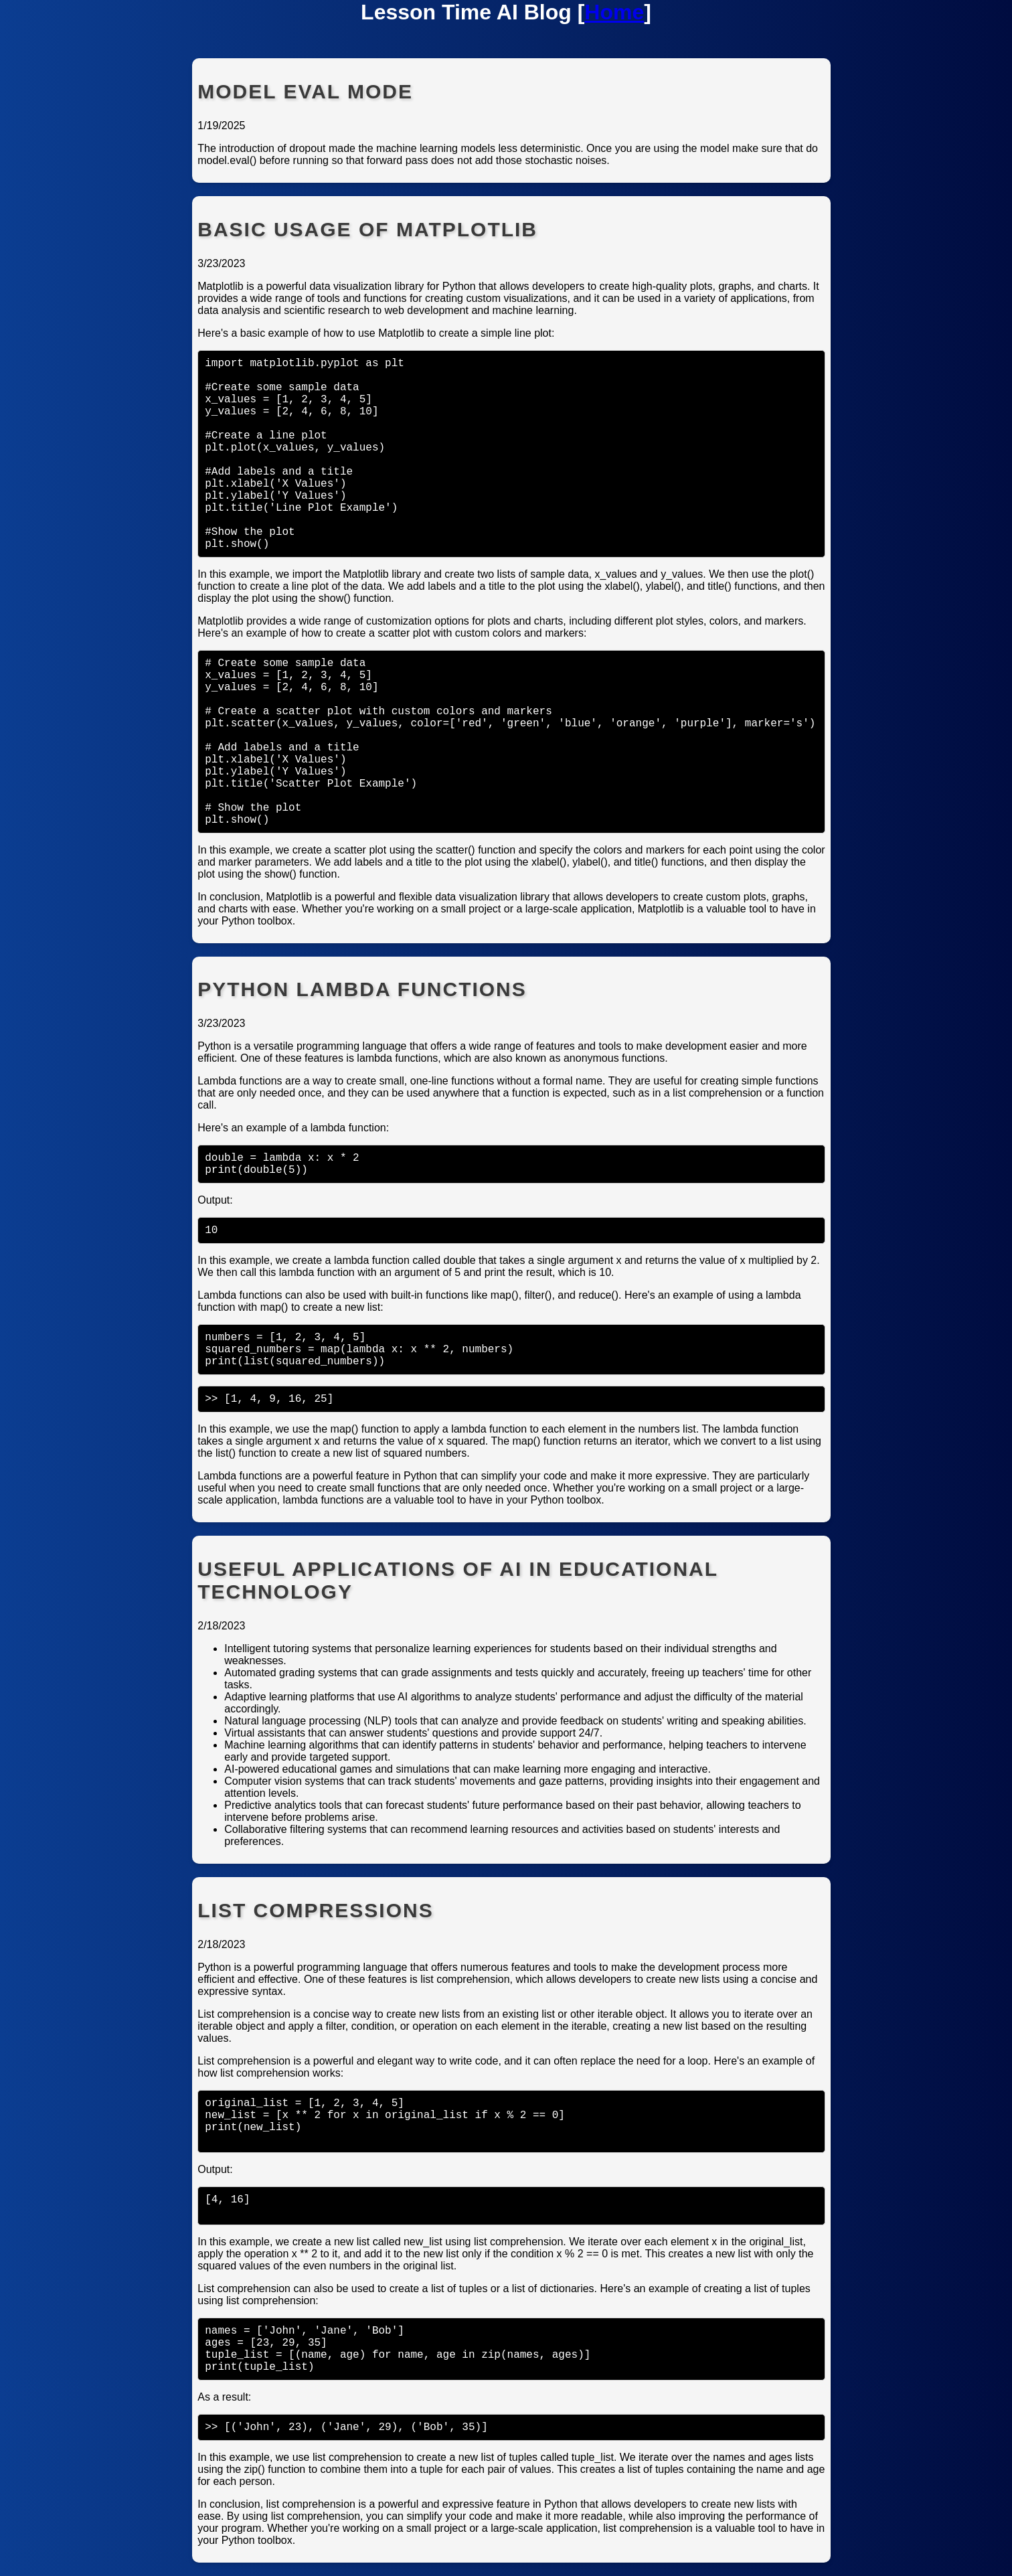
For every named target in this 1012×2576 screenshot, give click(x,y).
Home (614, 12)
